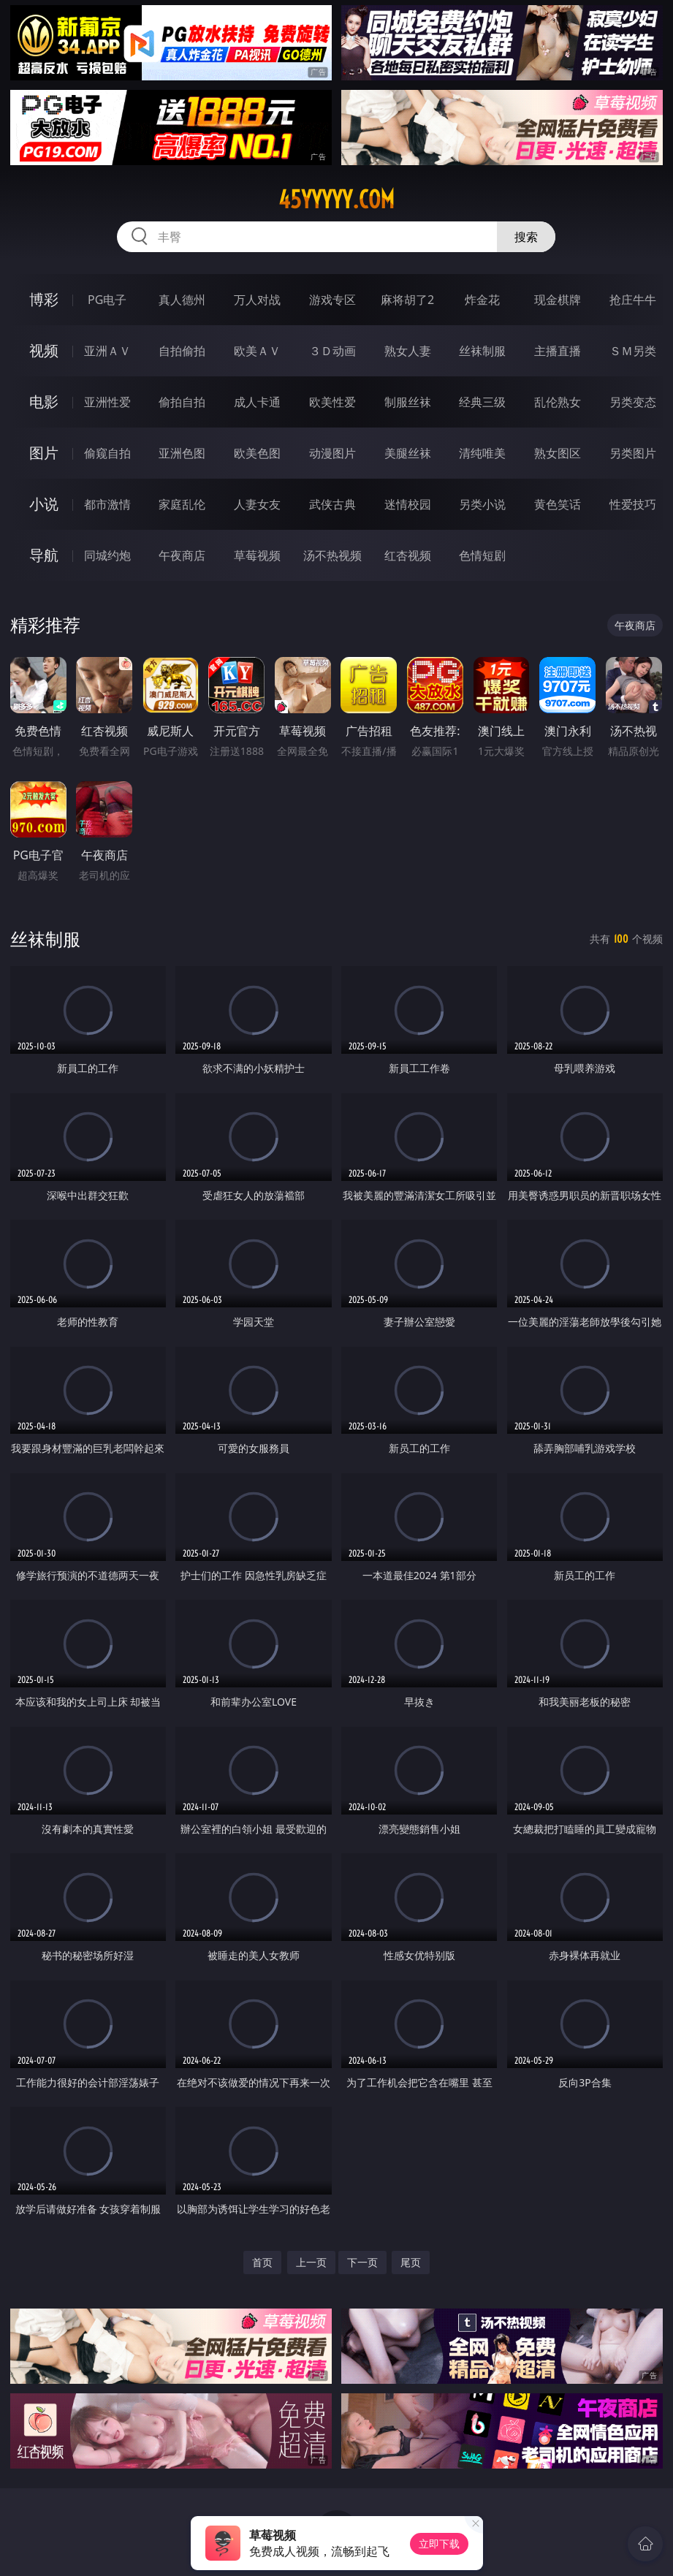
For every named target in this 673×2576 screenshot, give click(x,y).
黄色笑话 (557, 504)
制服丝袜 (407, 402)
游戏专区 (332, 300)
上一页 (311, 2262)
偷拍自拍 (182, 402)
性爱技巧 (632, 504)
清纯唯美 (482, 453)
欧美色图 (257, 453)
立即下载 (439, 2543)
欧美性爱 (332, 402)
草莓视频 (257, 555)
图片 (43, 453)
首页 (262, 2262)
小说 (43, 504)
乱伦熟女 (557, 402)
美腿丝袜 (407, 453)
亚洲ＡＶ (107, 351)
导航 (43, 555)
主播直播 (557, 351)
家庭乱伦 (182, 504)
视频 (43, 350)
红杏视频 (407, 555)
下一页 (362, 2262)
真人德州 (182, 300)
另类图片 (632, 453)
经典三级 (482, 402)
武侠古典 (332, 504)
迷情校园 (407, 504)
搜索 (526, 237)
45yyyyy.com (336, 199)
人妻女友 (257, 504)
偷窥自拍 (107, 453)
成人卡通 (257, 402)
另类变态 (632, 402)
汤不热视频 (332, 555)
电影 (43, 401)
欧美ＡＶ (257, 351)
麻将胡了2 (407, 300)
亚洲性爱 (107, 402)
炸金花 (482, 300)
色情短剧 (482, 555)
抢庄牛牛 (632, 300)
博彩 (43, 299)
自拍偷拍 (182, 351)
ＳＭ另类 (632, 351)
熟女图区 (557, 453)
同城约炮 (107, 555)
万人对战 (257, 300)
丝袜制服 (482, 351)
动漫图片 (332, 453)
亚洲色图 (182, 453)
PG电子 (107, 300)
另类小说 (482, 504)
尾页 (410, 2262)
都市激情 (107, 504)
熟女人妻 (407, 351)
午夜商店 (182, 555)
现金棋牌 (557, 300)
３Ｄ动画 (332, 351)
